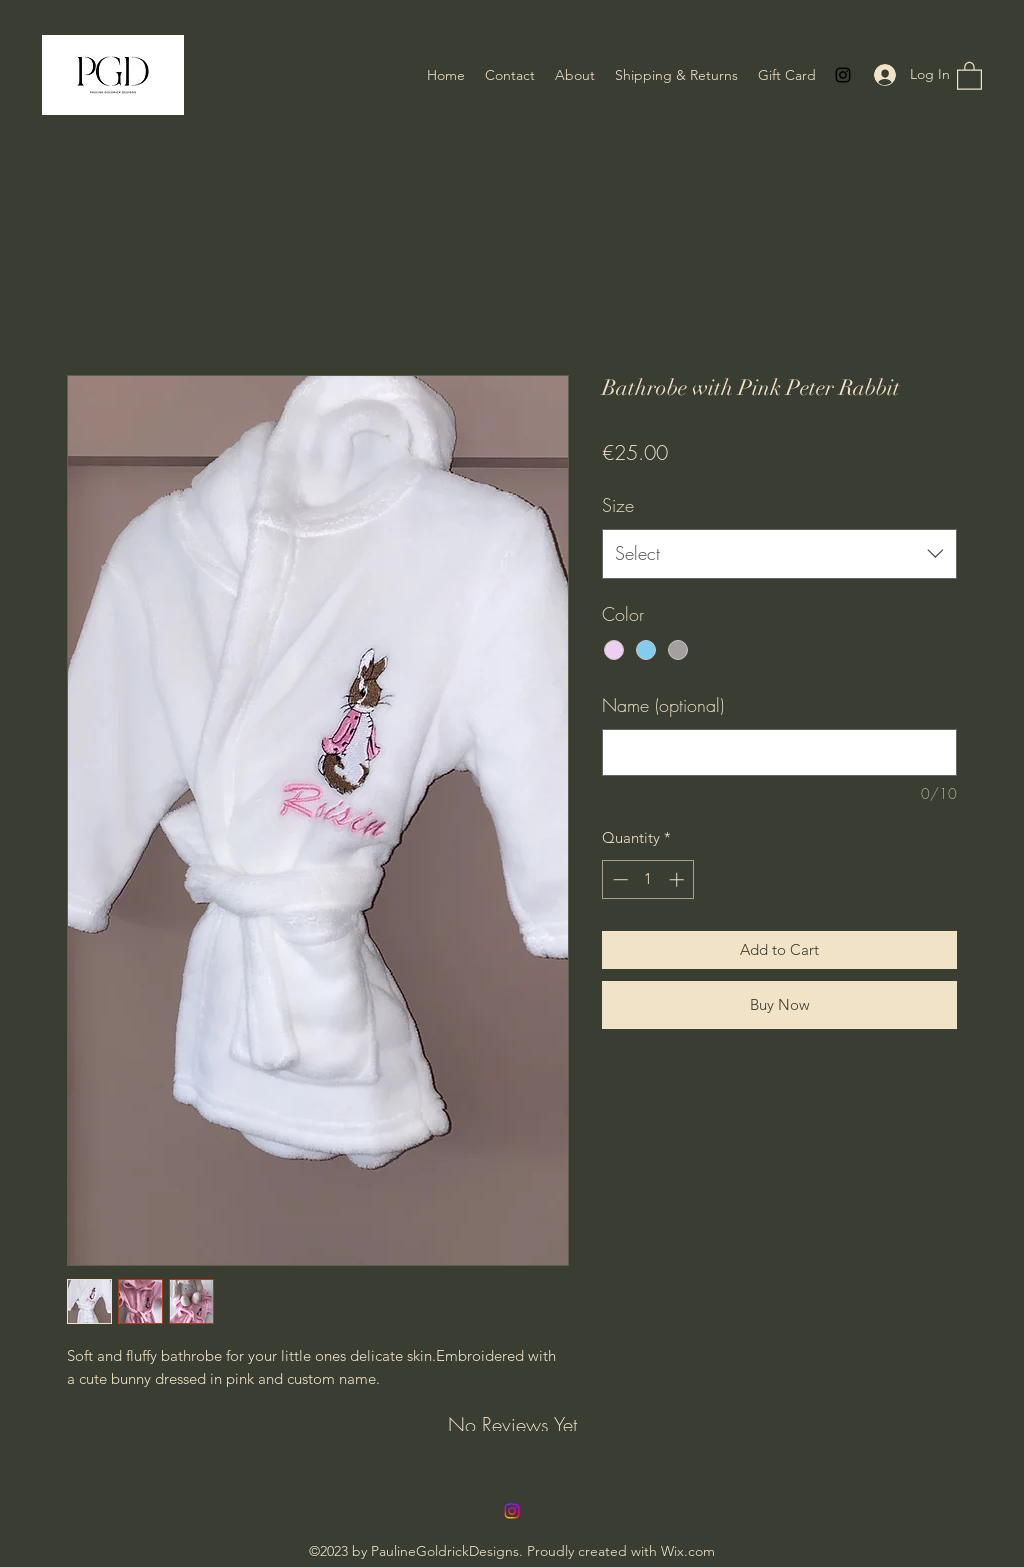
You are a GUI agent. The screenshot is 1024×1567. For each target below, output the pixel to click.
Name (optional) (663, 705)
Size (618, 505)
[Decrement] (618, 879)
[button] (969, 75)
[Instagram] (843, 75)
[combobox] (779, 554)
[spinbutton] (648, 879)
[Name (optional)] (779, 752)
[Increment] (678, 879)
